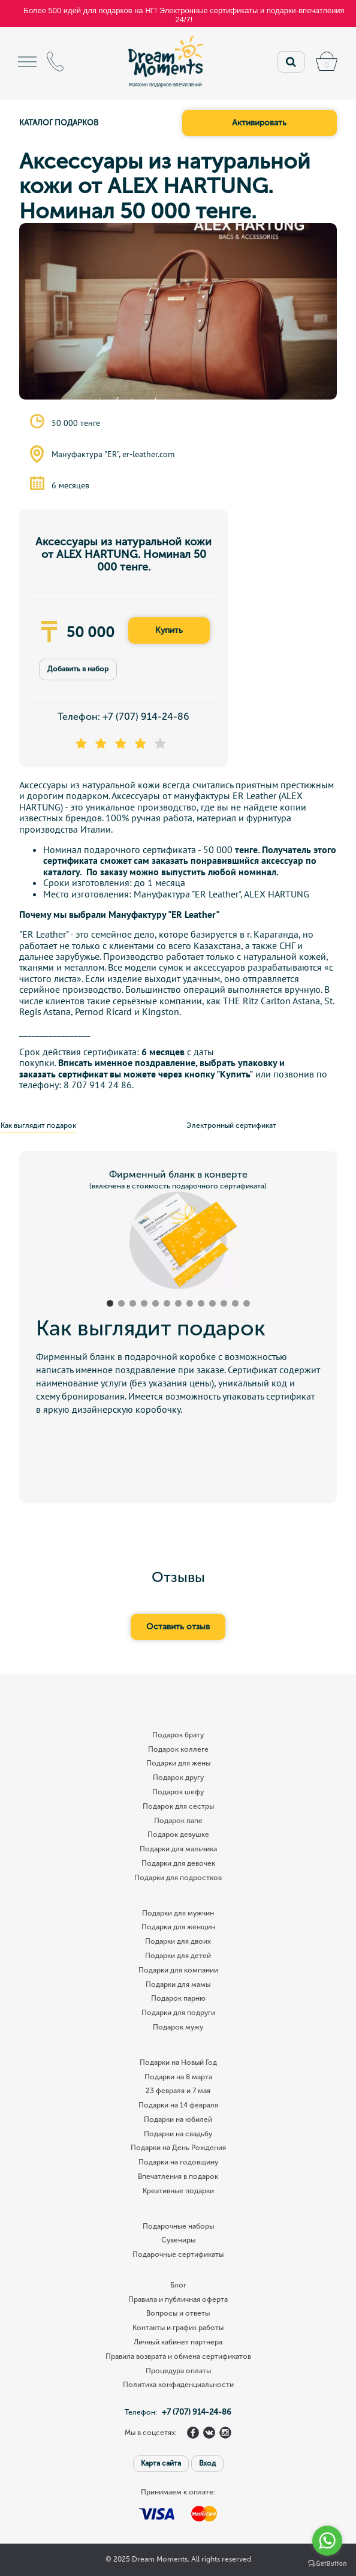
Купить (169, 630)
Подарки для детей (178, 1956)
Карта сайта (161, 2463)
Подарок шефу (178, 1792)
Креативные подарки (178, 2191)
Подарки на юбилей (178, 2120)
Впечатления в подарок (178, 2177)
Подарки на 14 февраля (178, 2105)
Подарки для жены (178, 1763)
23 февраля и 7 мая (178, 2091)
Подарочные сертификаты (178, 2255)
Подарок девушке (178, 1835)
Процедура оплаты (178, 2371)
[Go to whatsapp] (327, 2541)
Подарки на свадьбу (178, 2134)
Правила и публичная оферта (178, 2300)
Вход (207, 2463)
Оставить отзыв (178, 1627)
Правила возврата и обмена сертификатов (178, 2357)
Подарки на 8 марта (178, 2077)
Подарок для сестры (178, 1807)
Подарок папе (178, 1821)
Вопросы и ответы (178, 2313)
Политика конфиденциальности (178, 2385)
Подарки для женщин (178, 1927)
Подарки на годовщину (178, 2162)
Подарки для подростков (178, 1878)
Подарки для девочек (178, 1864)
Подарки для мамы (178, 1985)
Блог (178, 2285)
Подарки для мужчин (178, 1913)
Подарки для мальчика (178, 1849)
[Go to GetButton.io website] (327, 2564)
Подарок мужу (178, 2027)
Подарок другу (178, 1778)
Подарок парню (178, 1998)
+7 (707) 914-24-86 (145, 716)
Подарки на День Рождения (178, 2148)
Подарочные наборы (178, 2226)
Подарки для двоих (178, 1941)
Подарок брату (178, 1735)
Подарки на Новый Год (178, 2063)
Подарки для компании (178, 1970)
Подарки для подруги (178, 2013)
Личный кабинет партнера (178, 2342)
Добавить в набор (77, 669)
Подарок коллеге (178, 1750)
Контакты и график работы (178, 2328)
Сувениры (178, 2240)
